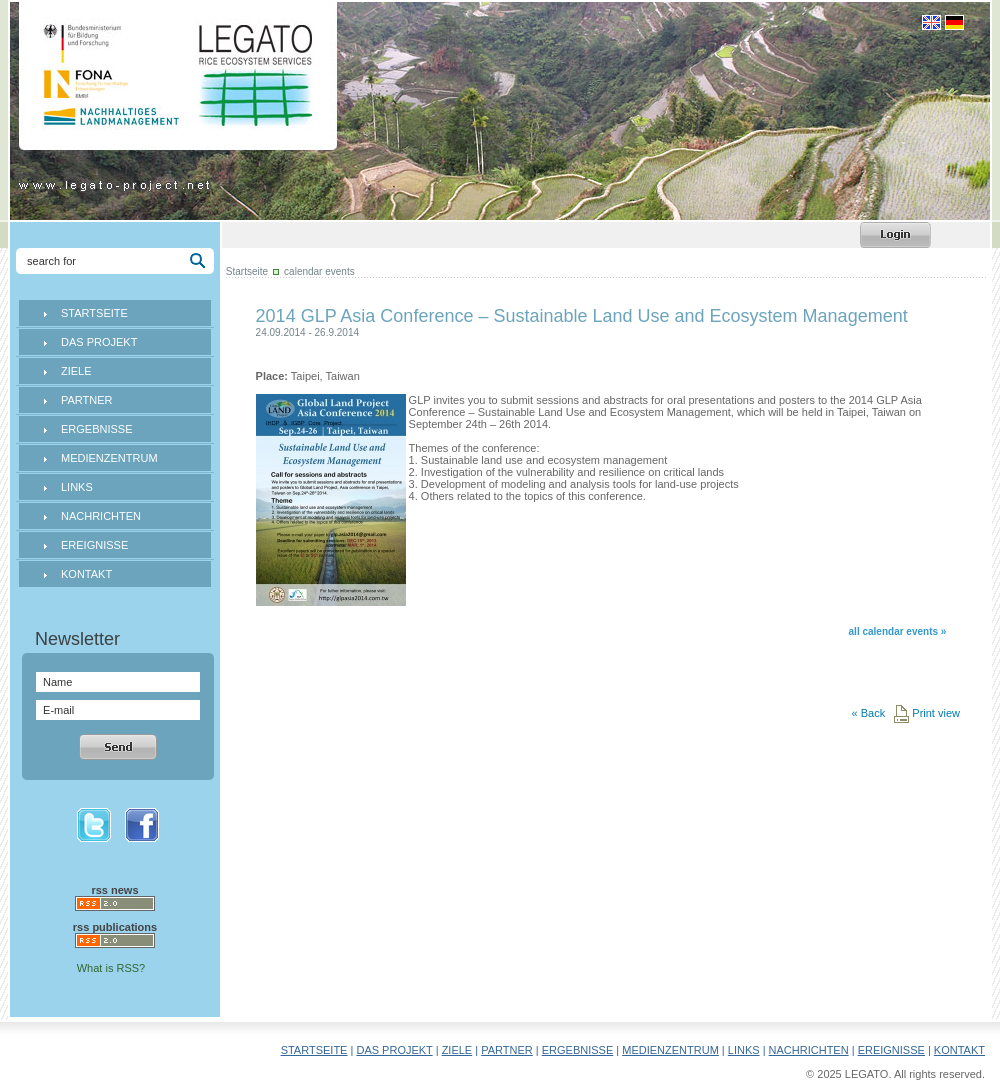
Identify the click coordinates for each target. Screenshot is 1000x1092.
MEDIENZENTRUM (109, 458)
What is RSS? (111, 968)
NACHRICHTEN (101, 516)
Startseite (247, 271)
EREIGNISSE (94, 545)
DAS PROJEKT (99, 342)
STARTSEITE (94, 313)
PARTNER (87, 400)
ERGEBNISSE (97, 429)
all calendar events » (898, 631)
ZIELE (76, 371)
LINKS (77, 487)
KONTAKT (86, 574)
